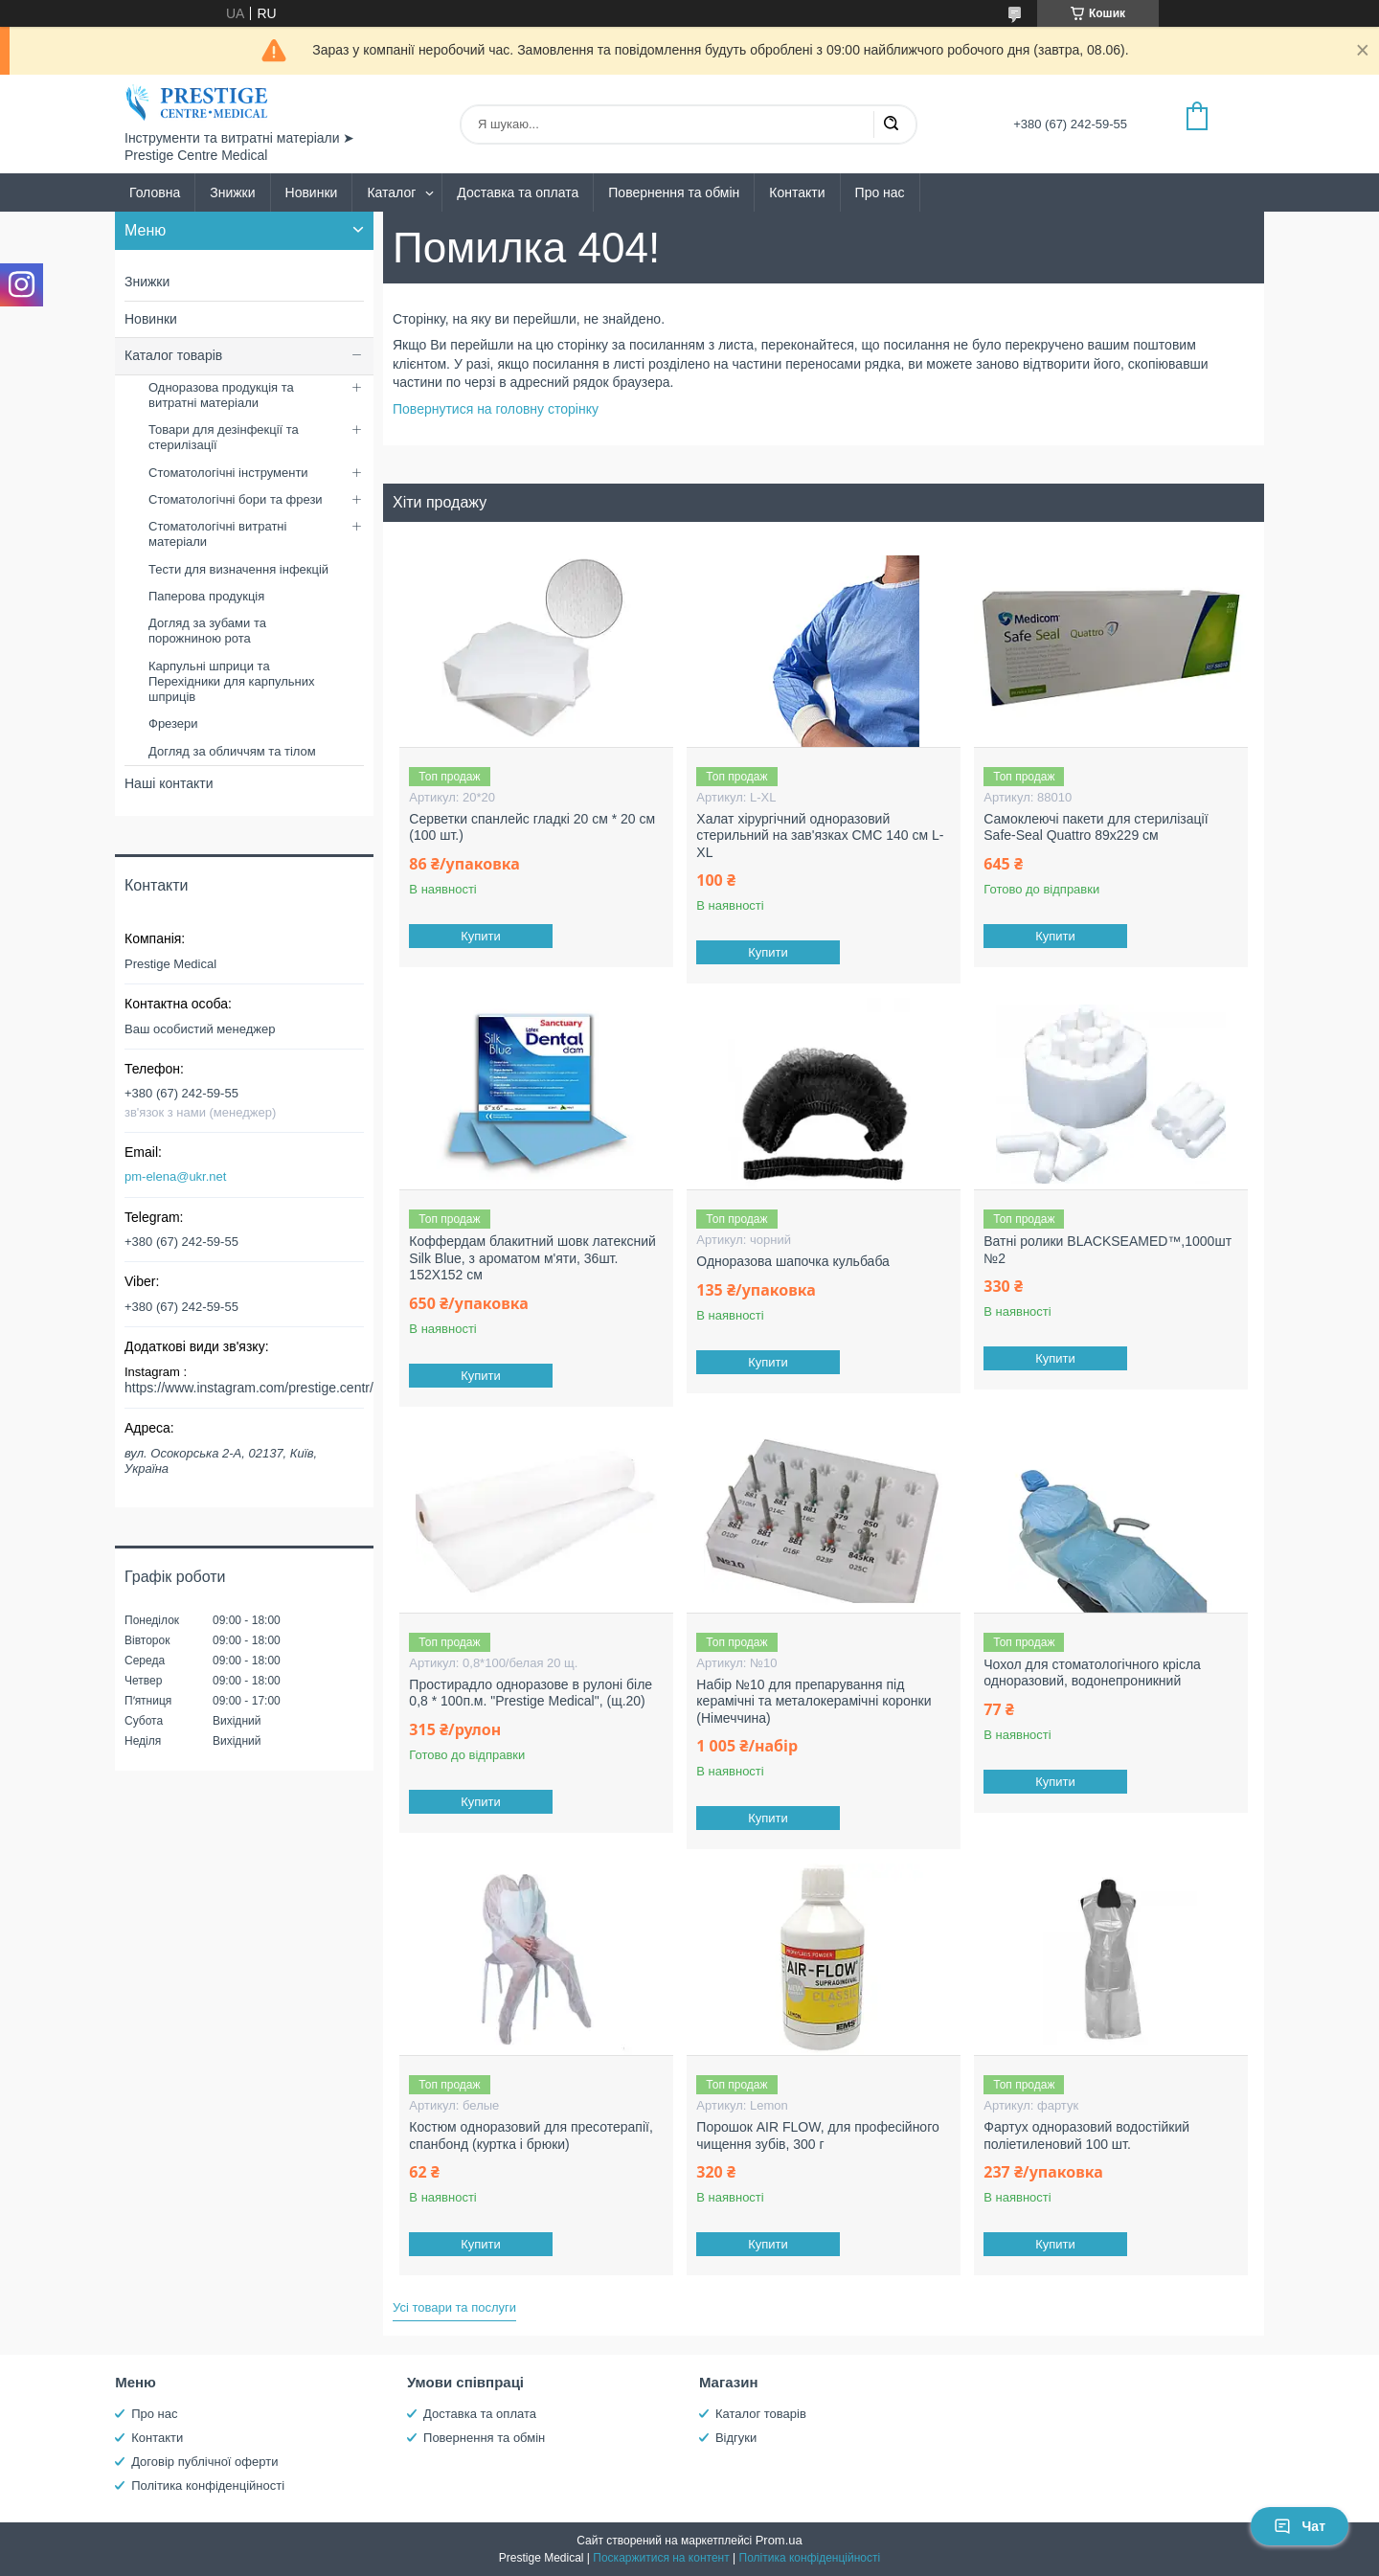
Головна (154, 192)
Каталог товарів (173, 355)
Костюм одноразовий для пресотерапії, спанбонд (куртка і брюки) (531, 2135)
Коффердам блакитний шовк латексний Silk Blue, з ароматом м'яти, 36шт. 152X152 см (532, 1257)
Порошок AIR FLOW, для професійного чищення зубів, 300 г (817, 2135)
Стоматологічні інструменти (228, 472)
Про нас (880, 192)
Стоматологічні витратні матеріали (217, 534)
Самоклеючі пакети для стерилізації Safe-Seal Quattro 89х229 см (1095, 827)
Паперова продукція (206, 596)
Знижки (232, 192)
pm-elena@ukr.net (175, 1176)
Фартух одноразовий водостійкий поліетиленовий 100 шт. (1086, 2135)
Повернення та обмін (673, 192)
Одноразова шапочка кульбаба (793, 1261)
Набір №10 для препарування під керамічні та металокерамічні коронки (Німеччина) (813, 1701)
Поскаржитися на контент (661, 2558)
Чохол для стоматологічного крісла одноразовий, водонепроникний (1092, 1673)
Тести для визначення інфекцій (238, 569)
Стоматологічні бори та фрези (235, 499)
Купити (482, 936)
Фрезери (173, 723)
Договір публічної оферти (204, 2461)
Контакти (797, 192)
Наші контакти (168, 783)
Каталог (391, 192)
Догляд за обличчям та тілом (232, 751)
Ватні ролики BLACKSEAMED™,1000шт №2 (1107, 1249)
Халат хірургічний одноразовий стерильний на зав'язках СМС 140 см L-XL (819, 835)
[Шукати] (890, 124)
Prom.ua (779, 2540)
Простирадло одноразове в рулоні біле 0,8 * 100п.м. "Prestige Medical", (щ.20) (530, 1693)
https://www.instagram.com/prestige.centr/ (248, 1387)
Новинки (311, 192)
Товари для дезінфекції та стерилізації (223, 437)
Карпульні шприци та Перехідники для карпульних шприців (231, 682)
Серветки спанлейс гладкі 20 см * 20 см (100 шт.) (532, 827)
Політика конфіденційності (207, 2485)
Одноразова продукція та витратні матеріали (221, 395)
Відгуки (736, 2437)
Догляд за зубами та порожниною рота (207, 630)
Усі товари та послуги (454, 2307)
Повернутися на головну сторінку (496, 409)
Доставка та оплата (517, 192)
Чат (1299, 2526)
